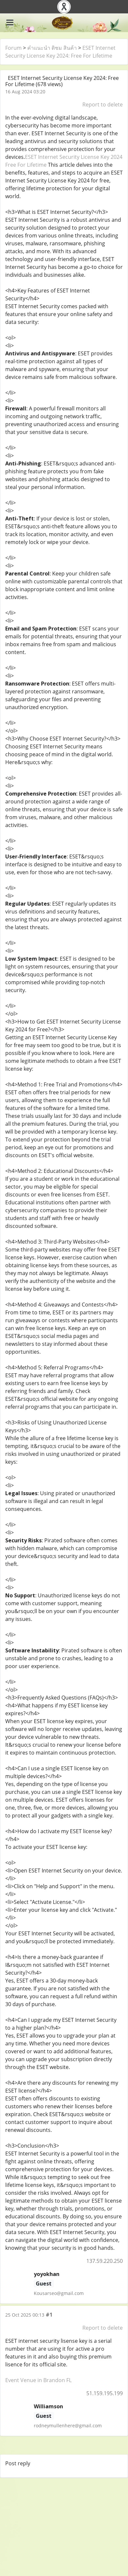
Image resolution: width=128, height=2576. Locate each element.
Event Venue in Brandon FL (38, 2380)
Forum (13, 47)
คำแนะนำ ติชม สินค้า (52, 47)
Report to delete (102, 104)
